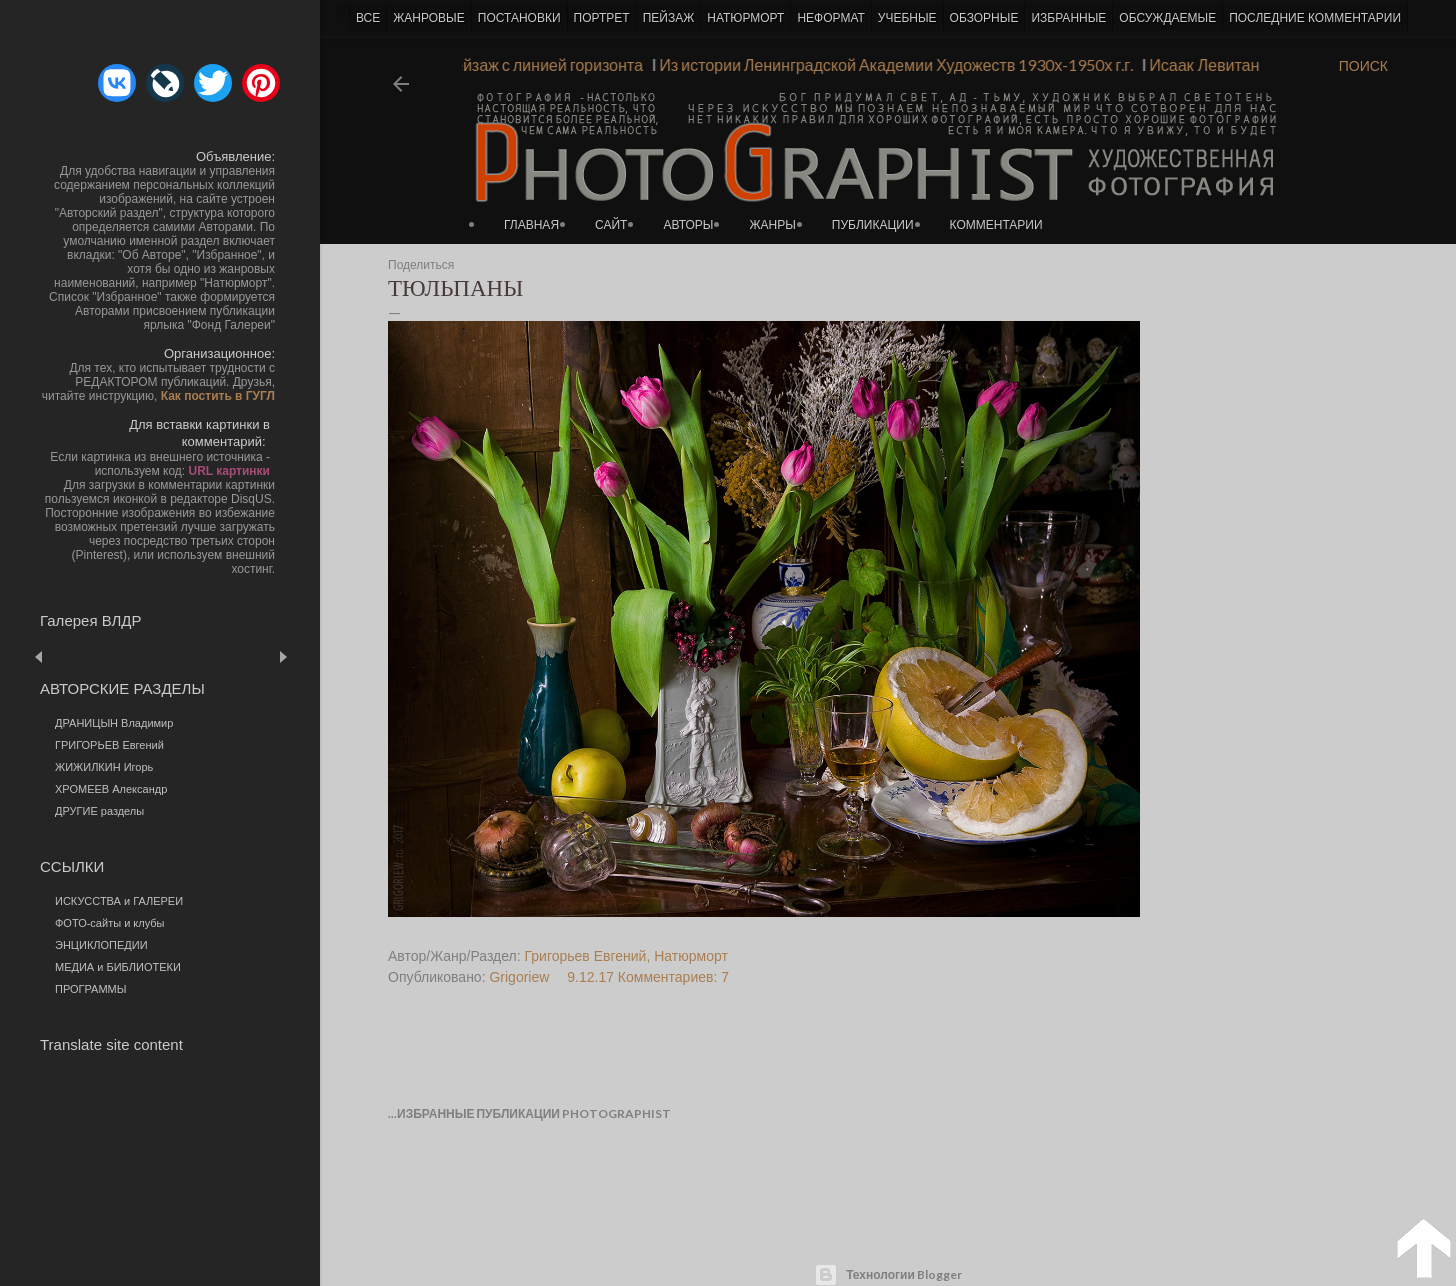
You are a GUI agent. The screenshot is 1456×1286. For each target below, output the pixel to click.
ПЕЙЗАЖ (669, 18)
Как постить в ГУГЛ (218, 396)
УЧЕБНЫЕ (907, 18)
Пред (67, 656)
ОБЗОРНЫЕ (984, 18)
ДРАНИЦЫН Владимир (114, 723)
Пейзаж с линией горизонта (536, 64)
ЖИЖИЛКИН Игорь (104, 767)
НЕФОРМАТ (830, 18)
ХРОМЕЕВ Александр (111, 789)
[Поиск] (1363, 66)
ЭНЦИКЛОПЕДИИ (101, 945)
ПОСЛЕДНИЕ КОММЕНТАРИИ (1315, 18)
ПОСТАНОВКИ (519, 18)
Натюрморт (691, 956)
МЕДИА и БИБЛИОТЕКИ (118, 967)
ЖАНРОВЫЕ (428, 18)
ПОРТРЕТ (602, 18)
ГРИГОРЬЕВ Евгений (109, 745)
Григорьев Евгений (586, 956)
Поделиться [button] (421, 265)
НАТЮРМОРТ (745, 18)
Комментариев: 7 (673, 977)
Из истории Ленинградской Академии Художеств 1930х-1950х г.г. (890, 64)
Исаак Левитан (1198, 64)
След (282, 656)
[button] (117, 83)
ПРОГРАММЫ (91, 989)
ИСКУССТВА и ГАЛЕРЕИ (119, 901)
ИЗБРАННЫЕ (1068, 18)
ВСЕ (368, 18)
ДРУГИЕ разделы (99, 811)
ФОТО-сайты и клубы (110, 923)
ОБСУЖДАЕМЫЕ (1167, 18)
